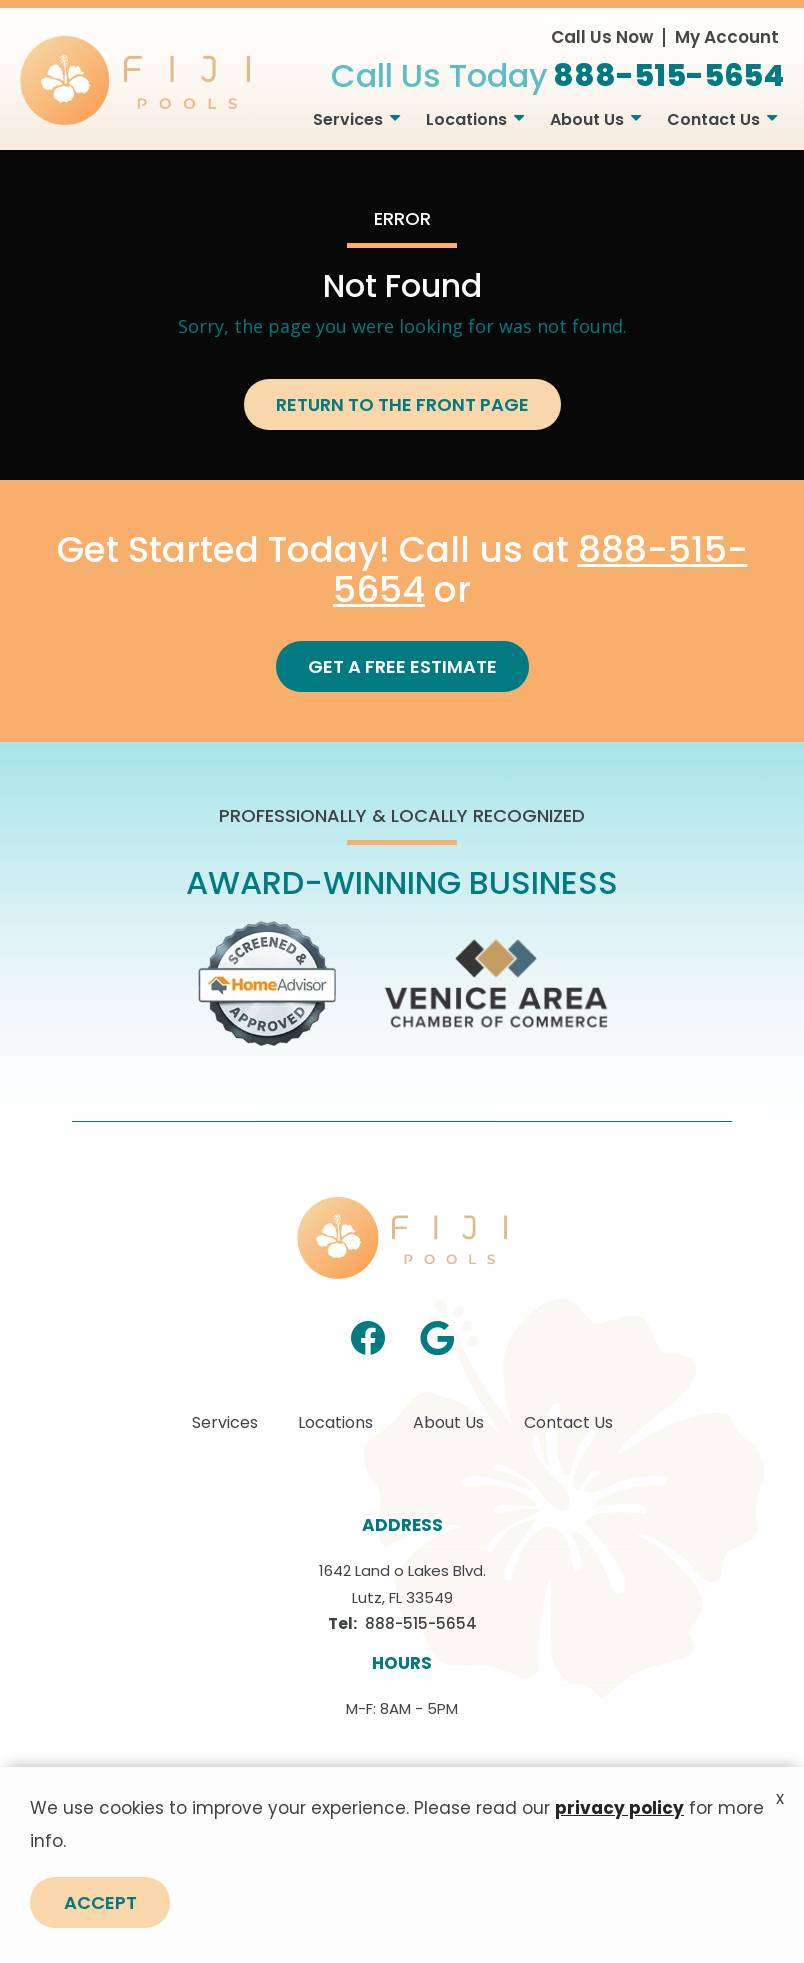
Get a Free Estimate (402, 666)
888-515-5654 (421, 1623)
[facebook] (368, 1336)
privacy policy (619, 1837)
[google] (437, 1336)
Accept (100, 1931)
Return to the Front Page (402, 404)
